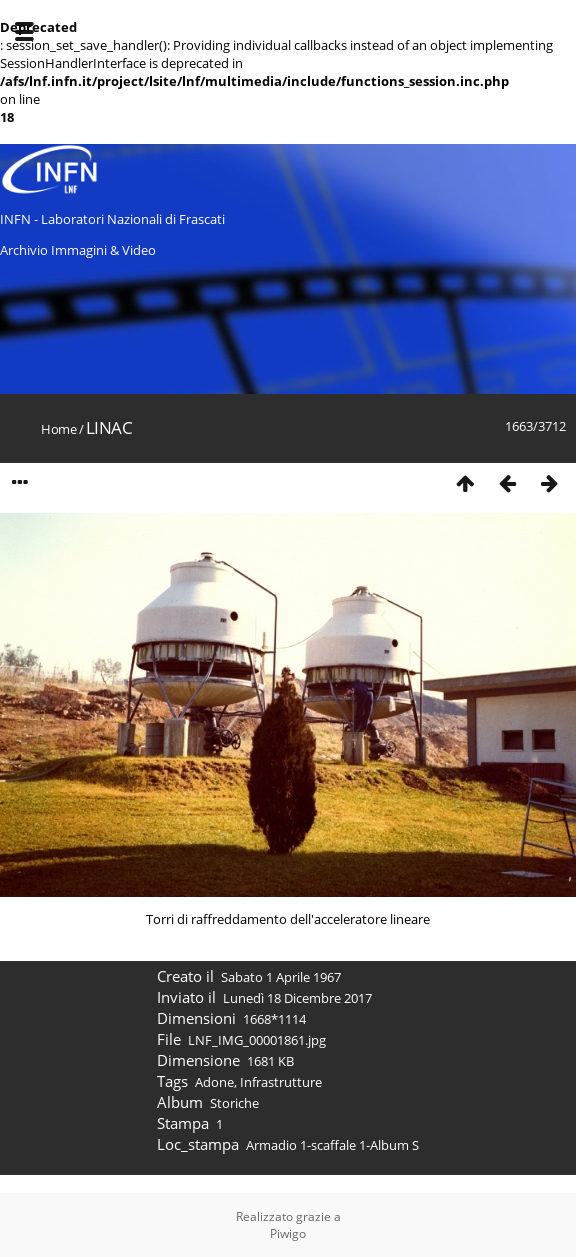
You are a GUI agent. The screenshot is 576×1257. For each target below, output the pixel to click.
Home (58, 429)
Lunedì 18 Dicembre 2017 (297, 998)
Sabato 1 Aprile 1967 (281, 977)
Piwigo (288, 1233)
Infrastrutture (281, 1082)
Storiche (234, 1103)
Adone (214, 1082)
